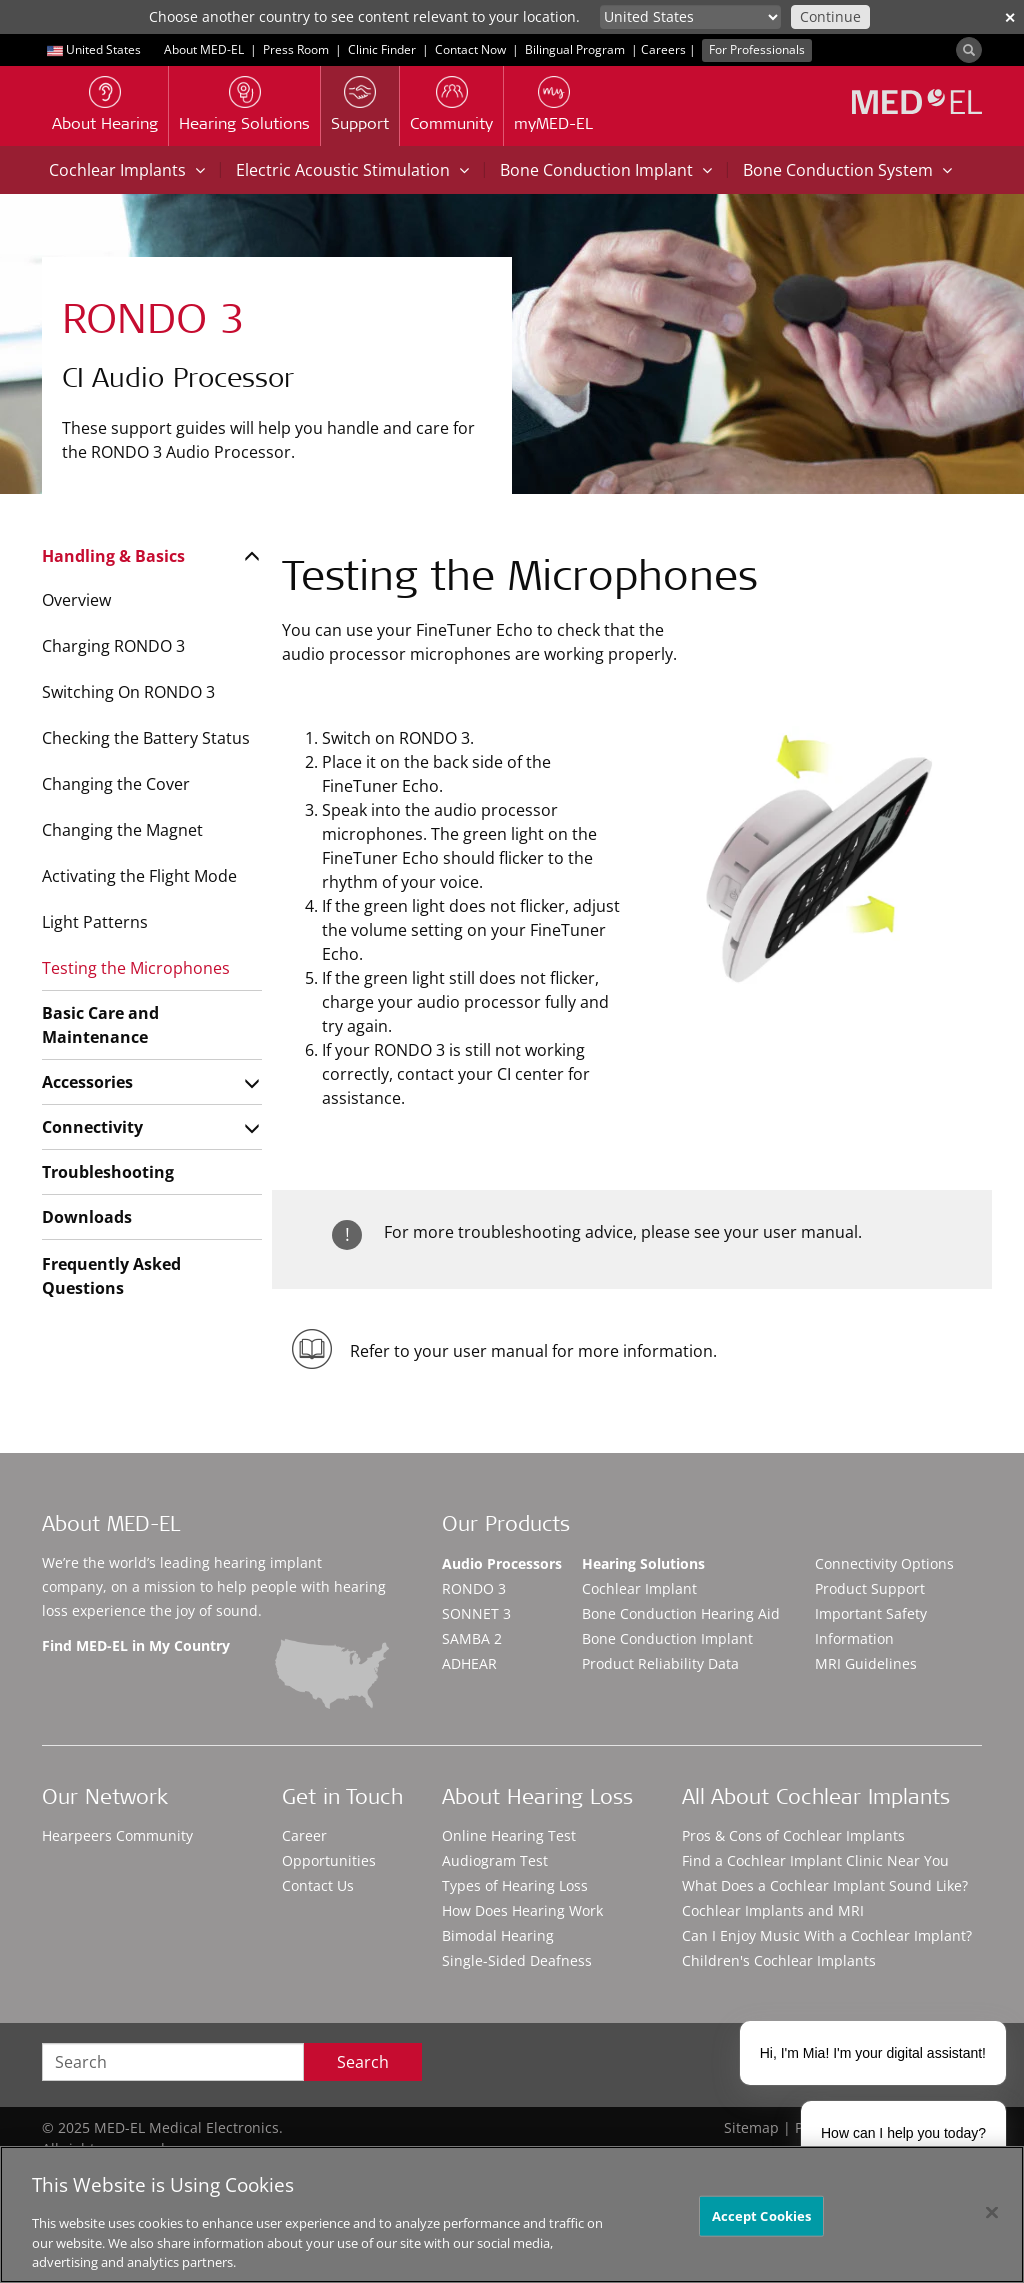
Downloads (87, 1217)
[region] (512, 2214)
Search (363, 2062)
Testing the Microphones (136, 968)
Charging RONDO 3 (113, 646)
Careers (663, 49)
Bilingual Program (575, 49)
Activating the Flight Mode (139, 876)
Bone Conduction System (847, 170)
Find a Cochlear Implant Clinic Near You (815, 1860)
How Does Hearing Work (522, 1910)
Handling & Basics (113, 556)
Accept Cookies (762, 2215)
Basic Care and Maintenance (100, 1025)
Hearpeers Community (117, 1835)
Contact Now (470, 49)
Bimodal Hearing (498, 1935)
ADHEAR (469, 1663)
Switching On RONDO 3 (128, 692)
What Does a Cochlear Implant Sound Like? (825, 1885)
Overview (76, 600)
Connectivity (92, 1127)
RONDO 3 (474, 1588)
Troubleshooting (108, 1172)
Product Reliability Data (660, 1663)
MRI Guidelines (866, 1663)
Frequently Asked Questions (111, 1276)
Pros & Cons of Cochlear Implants (793, 1835)
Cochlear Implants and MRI (773, 1910)
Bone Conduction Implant (606, 170)
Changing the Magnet (122, 830)
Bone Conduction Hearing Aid (681, 1613)
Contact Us (318, 1885)
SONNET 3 (476, 1613)
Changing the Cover (116, 784)
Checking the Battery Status (146, 738)
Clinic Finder (382, 49)
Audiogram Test (495, 1860)
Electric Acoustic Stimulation (352, 170)
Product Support (870, 1588)
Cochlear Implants (127, 170)
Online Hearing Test (509, 1835)
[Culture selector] (690, 17)
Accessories (87, 1082)
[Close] (992, 2212)
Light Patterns (95, 922)
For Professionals (757, 49)
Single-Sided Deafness (517, 1960)
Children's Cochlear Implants (779, 1960)
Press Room (296, 49)
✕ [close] (1010, 17)
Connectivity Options (884, 1563)
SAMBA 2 (472, 1638)
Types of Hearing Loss (515, 1885)
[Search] (969, 50)
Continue (830, 16)
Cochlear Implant (639, 1588)
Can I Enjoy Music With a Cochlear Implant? (827, 1935)
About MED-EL (204, 49)
